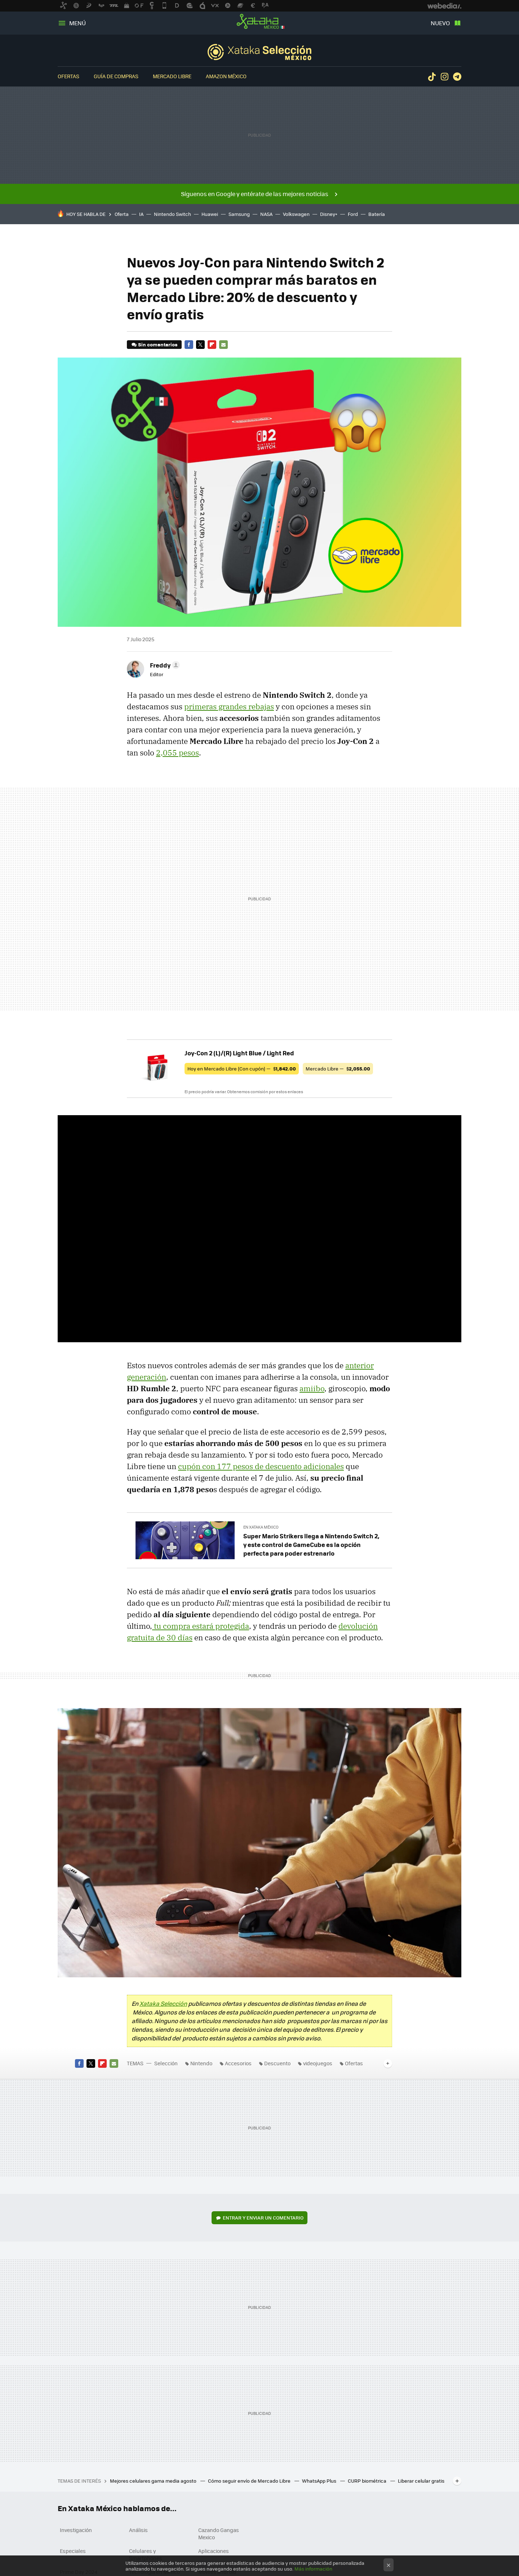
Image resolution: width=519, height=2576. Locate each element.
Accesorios (238, 2063)
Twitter (200, 344)
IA (141, 213)
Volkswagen (296, 213)
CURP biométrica (367, 2480)
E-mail (223, 344)
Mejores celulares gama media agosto (154, 2480)
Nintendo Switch (172, 213)
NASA (266, 213)
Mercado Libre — (338, 1068)
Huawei (209, 213)
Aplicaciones (213, 2550)
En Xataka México (261, 1527)
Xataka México (259, 22)
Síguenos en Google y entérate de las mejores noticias (254, 194)
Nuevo (440, 23)
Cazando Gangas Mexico (218, 2533)
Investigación (76, 2529)
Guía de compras (116, 76)
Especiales (73, 2550)
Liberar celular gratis (421, 2480)
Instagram (444, 76)
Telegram (457, 76)
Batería (376, 213)
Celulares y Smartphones (145, 2554)
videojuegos (317, 2063)
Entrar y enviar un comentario (263, 2217)
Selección (259, 52)
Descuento (277, 2063)
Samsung (239, 213)
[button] (164, 665)
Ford (353, 213)
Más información (313, 2568)
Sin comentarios (157, 344)
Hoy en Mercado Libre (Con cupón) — (241, 1068)
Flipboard (212, 344)
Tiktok (431, 76)
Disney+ (328, 213)
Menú (77, 23)
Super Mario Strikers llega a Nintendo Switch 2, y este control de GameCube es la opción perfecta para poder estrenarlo (311, 1544)
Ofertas (68, 76)
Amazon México (226, 76)
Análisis (138, 2529)
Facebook (189, 344)
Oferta (122, 213)
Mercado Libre (172, 76)
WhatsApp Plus (319, 2480)
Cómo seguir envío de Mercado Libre (250, 2480)
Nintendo (201, 2063)
